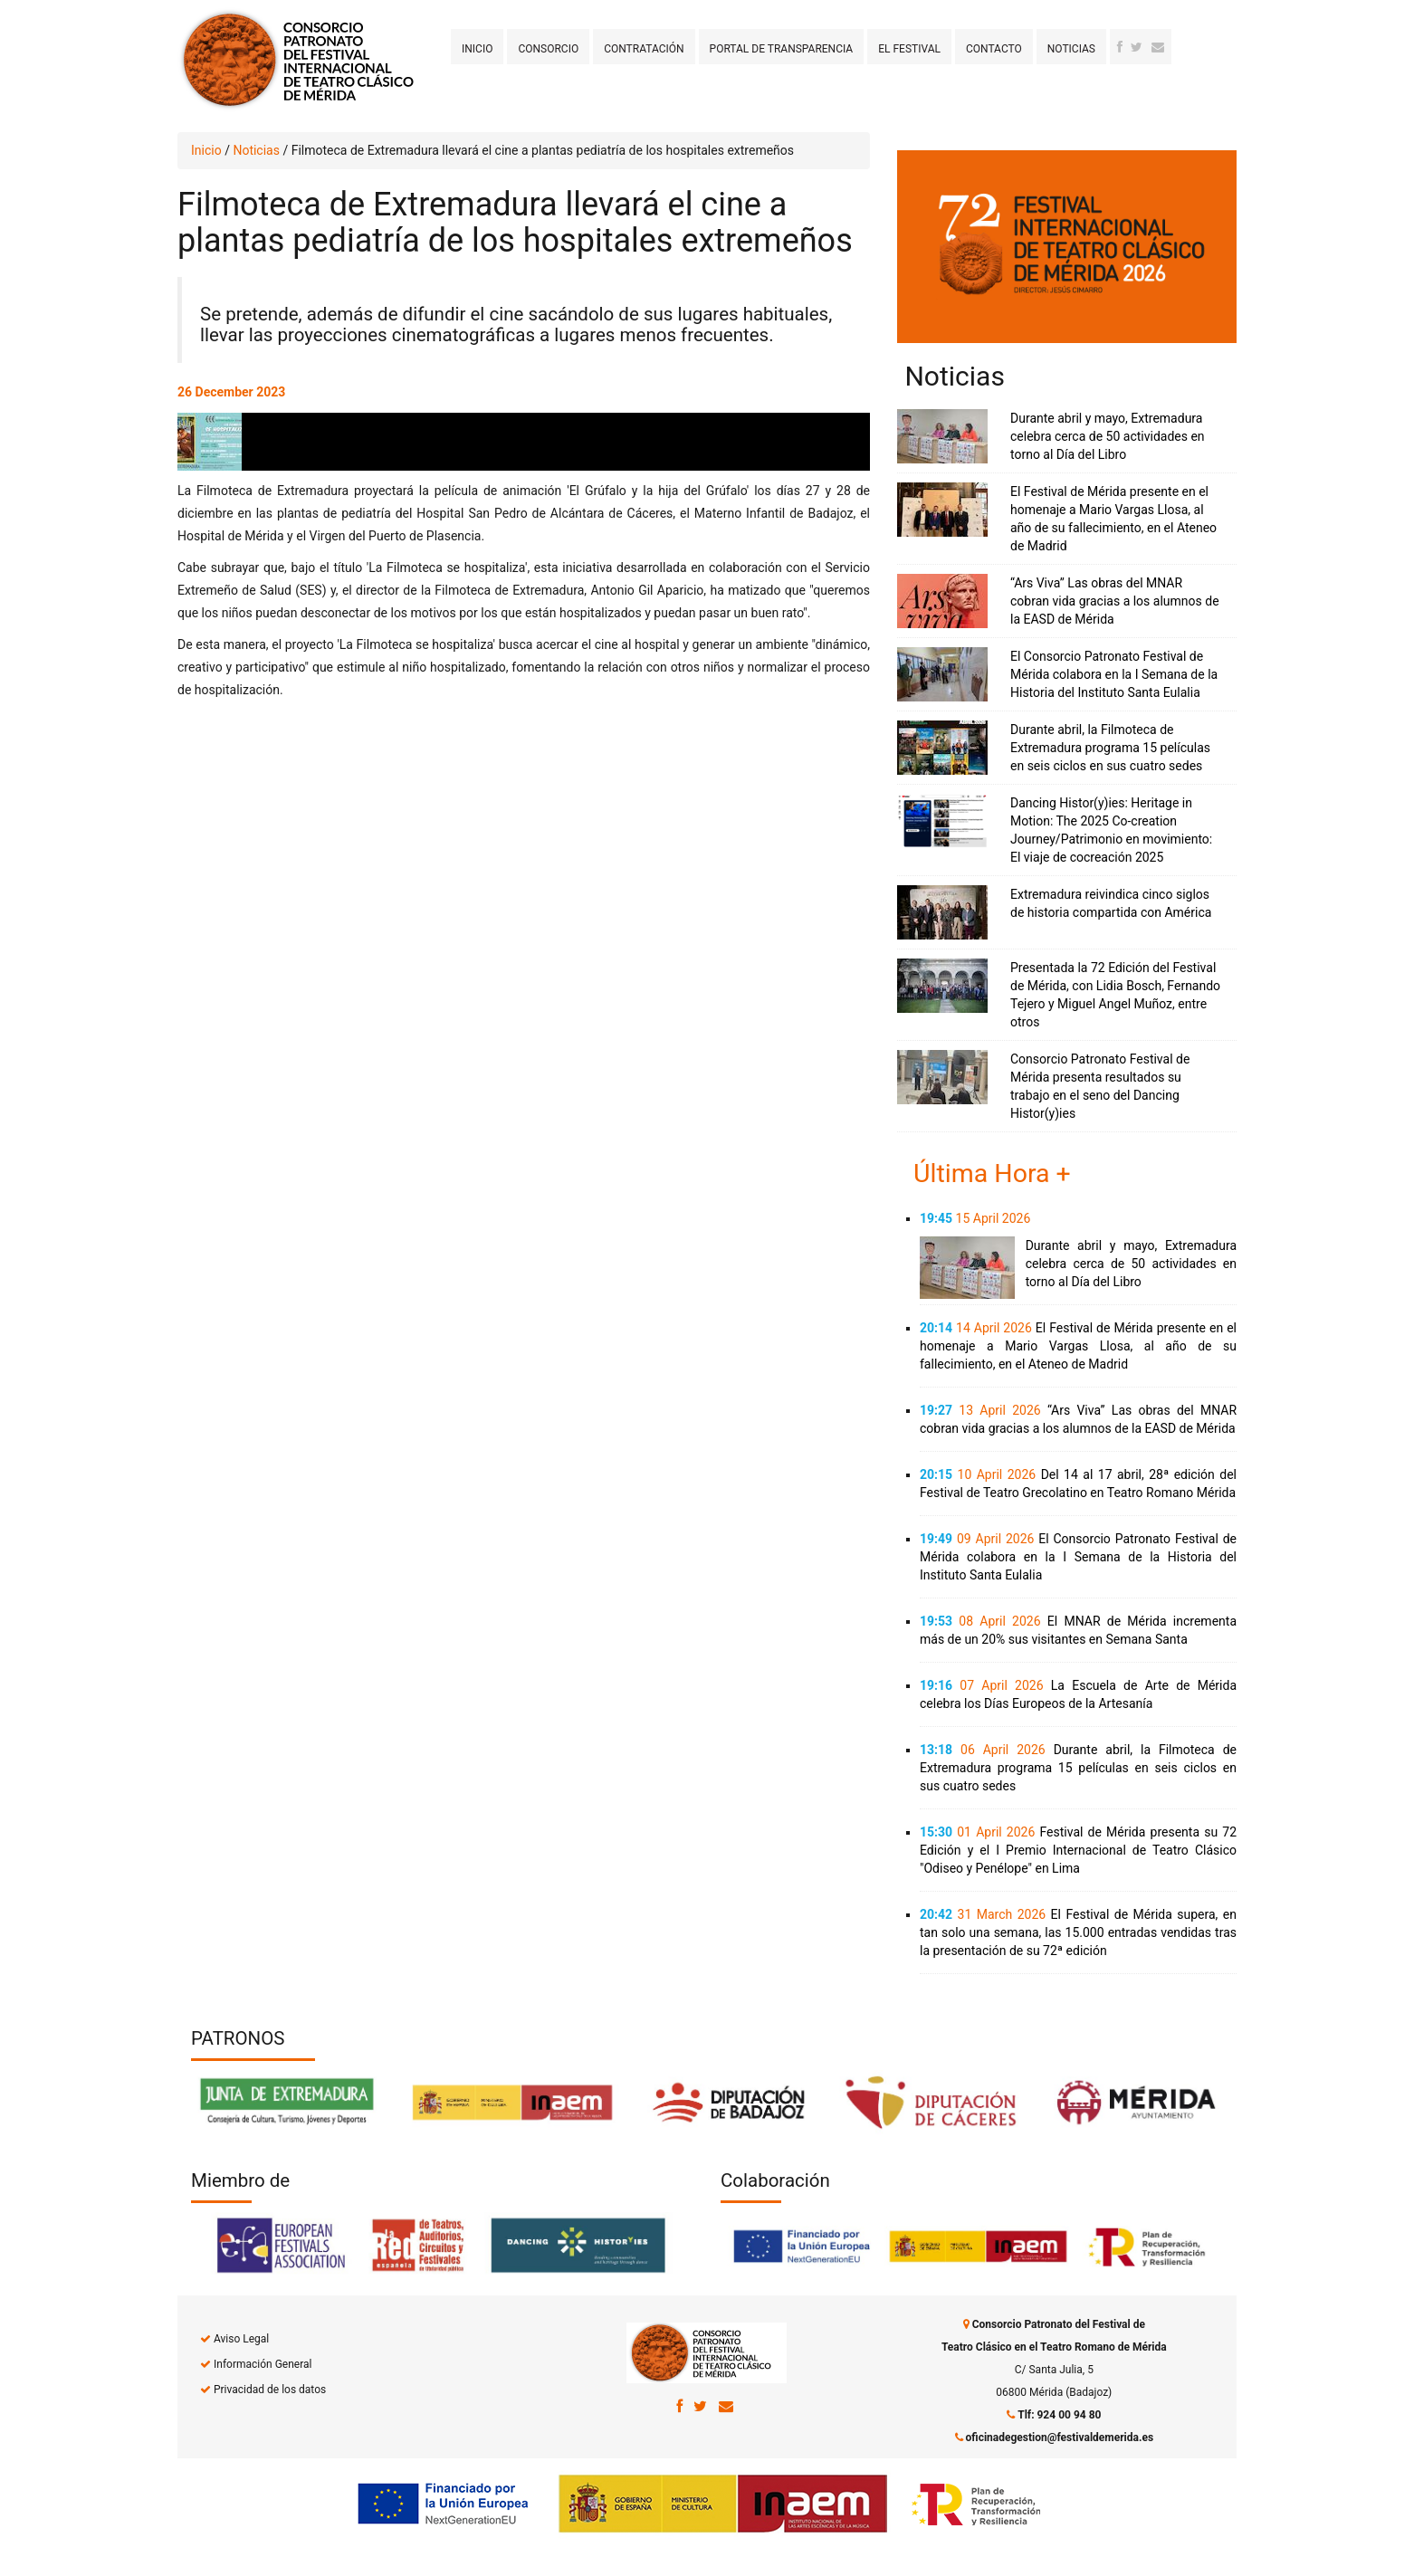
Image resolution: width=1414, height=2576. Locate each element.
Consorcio (548, 49)
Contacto (994, 49)
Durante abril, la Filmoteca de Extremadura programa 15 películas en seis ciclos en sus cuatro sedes (1110, 747)
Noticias (1071, 49)
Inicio (477, 49)
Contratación (643, 49)
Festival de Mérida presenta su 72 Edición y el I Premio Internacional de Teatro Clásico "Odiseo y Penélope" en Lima (1078, 1850)
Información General (262, 2364)
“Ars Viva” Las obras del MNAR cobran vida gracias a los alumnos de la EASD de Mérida (1114, 601)
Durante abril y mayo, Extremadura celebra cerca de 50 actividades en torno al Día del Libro (1107, 436)
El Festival (909, 49)
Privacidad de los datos (270, 2389)
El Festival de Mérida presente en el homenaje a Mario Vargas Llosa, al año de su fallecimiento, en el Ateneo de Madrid (1078, 1346)
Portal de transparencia (782, 49)
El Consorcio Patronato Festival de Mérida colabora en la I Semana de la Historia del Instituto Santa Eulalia (1114, 674)
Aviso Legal (241, 2339)
